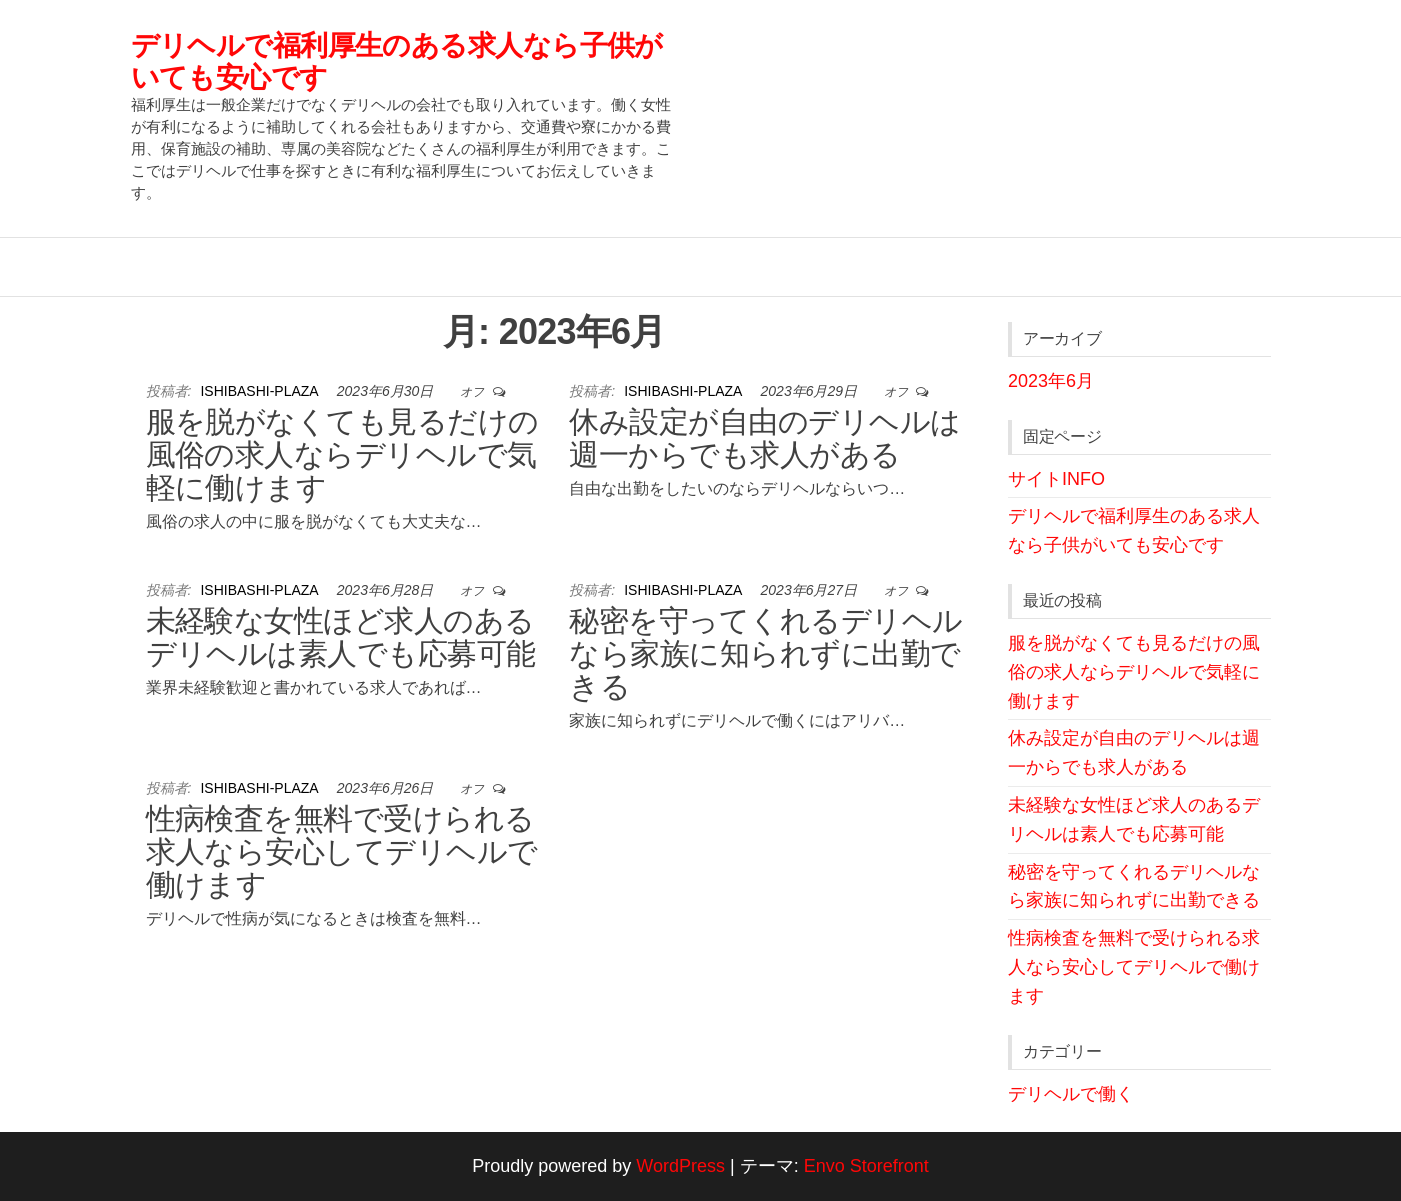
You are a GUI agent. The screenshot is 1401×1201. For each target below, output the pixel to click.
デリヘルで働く (1071, 1094)
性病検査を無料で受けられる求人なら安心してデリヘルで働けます (342, 851)
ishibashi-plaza (260, 391)
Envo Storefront (866, 1166)
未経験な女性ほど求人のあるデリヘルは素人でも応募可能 (341, 637)
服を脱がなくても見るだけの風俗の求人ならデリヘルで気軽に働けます (342, 454)
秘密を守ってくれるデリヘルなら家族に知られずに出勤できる (765, 653)
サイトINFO (1056, 479)
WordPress (680, 1166)
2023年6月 (1051, 381)
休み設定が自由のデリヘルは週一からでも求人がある (764, 438)
